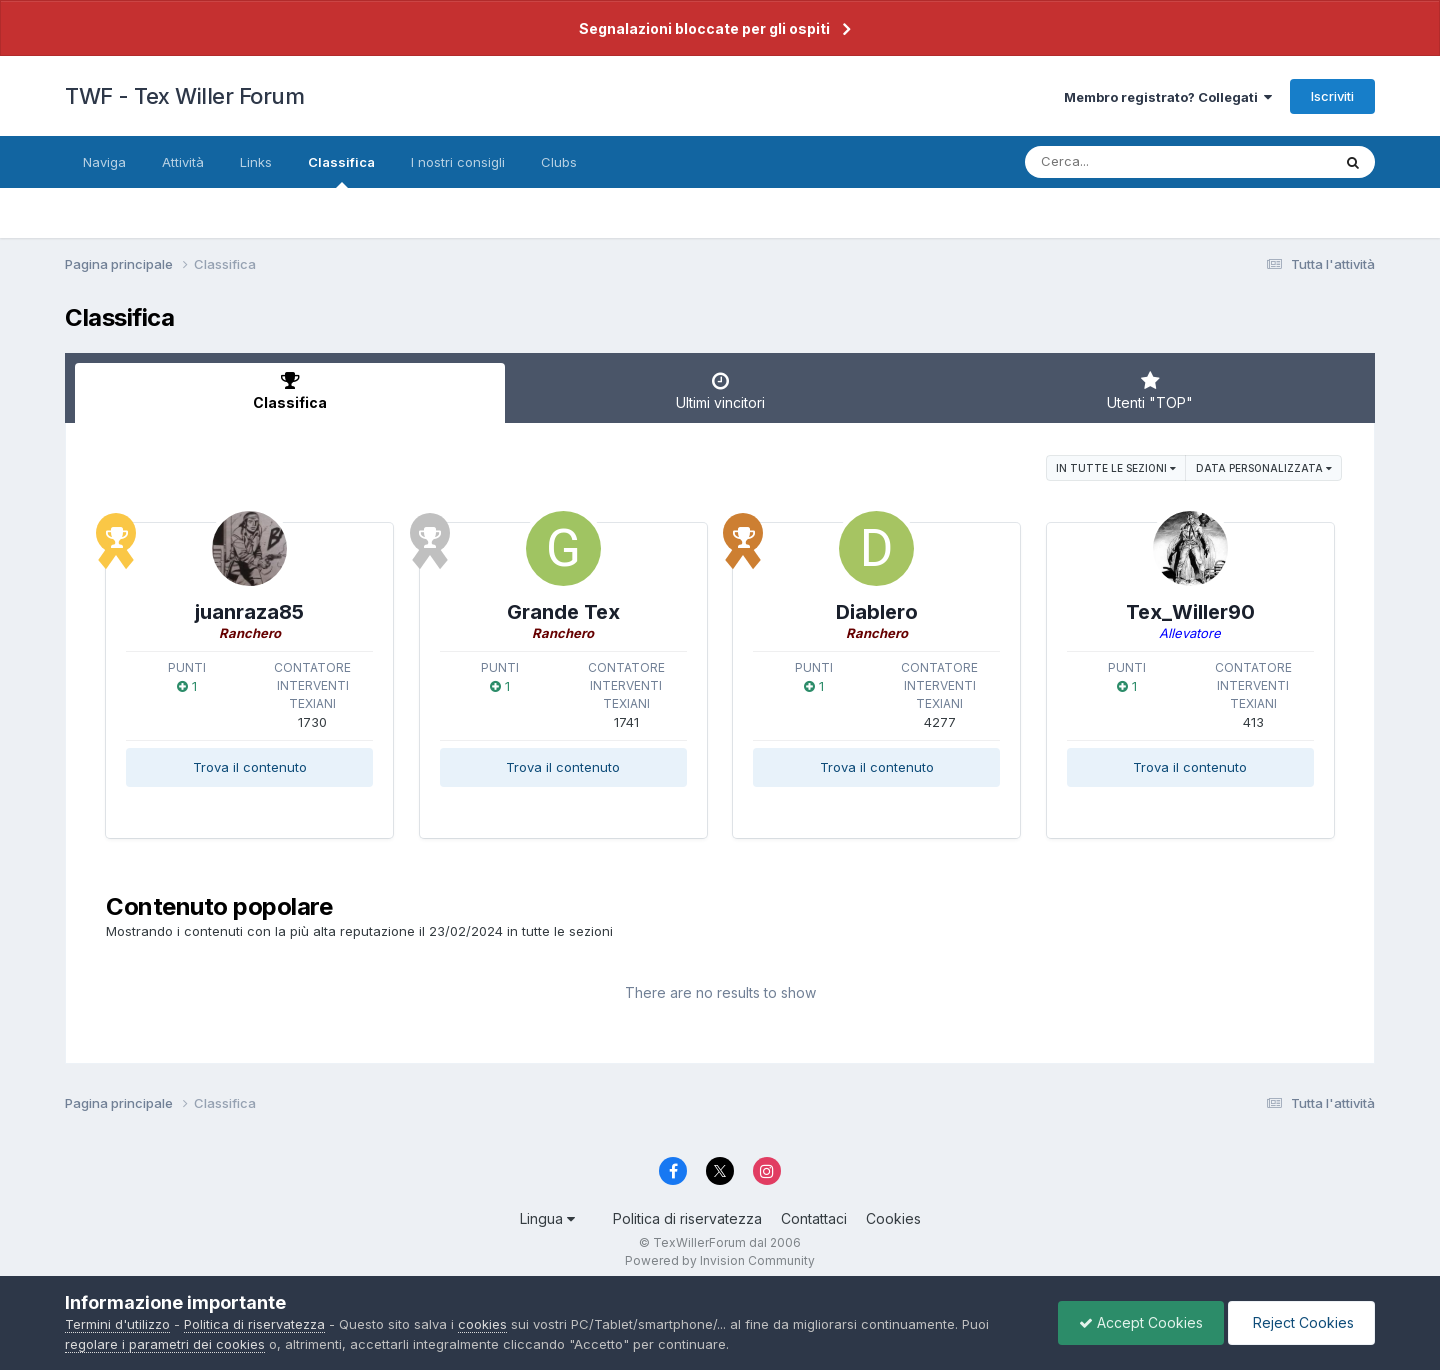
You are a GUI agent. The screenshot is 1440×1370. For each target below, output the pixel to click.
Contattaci (814, 1218)
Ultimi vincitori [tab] (720, 391)
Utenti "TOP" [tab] (1150, 391)
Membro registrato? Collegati (1168, 97)
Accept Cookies (1141, 1322)
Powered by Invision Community (720, 1260)
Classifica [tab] (290, 391)
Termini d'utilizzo (117, 1324)
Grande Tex (563, 612)
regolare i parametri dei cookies (165, 1344)
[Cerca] (1131, 162)
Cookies (893, 1218)
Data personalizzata (1264, 468)
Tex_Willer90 (1190, 612)
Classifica (341, 171)
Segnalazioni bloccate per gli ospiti (704, 28)
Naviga (104, 162)
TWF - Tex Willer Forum (184, 96)
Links (256, 162)
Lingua (547, 1218)
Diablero (877, 612)
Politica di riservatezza (687, 1218)
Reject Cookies (1301, 1322)
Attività (183, 162)
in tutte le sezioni (1116, 468)
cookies (482, 1324)
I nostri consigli (458, 162)
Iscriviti (1332, 96)
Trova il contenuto (250, 767)
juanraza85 (249, 612)
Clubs (559, 162)
